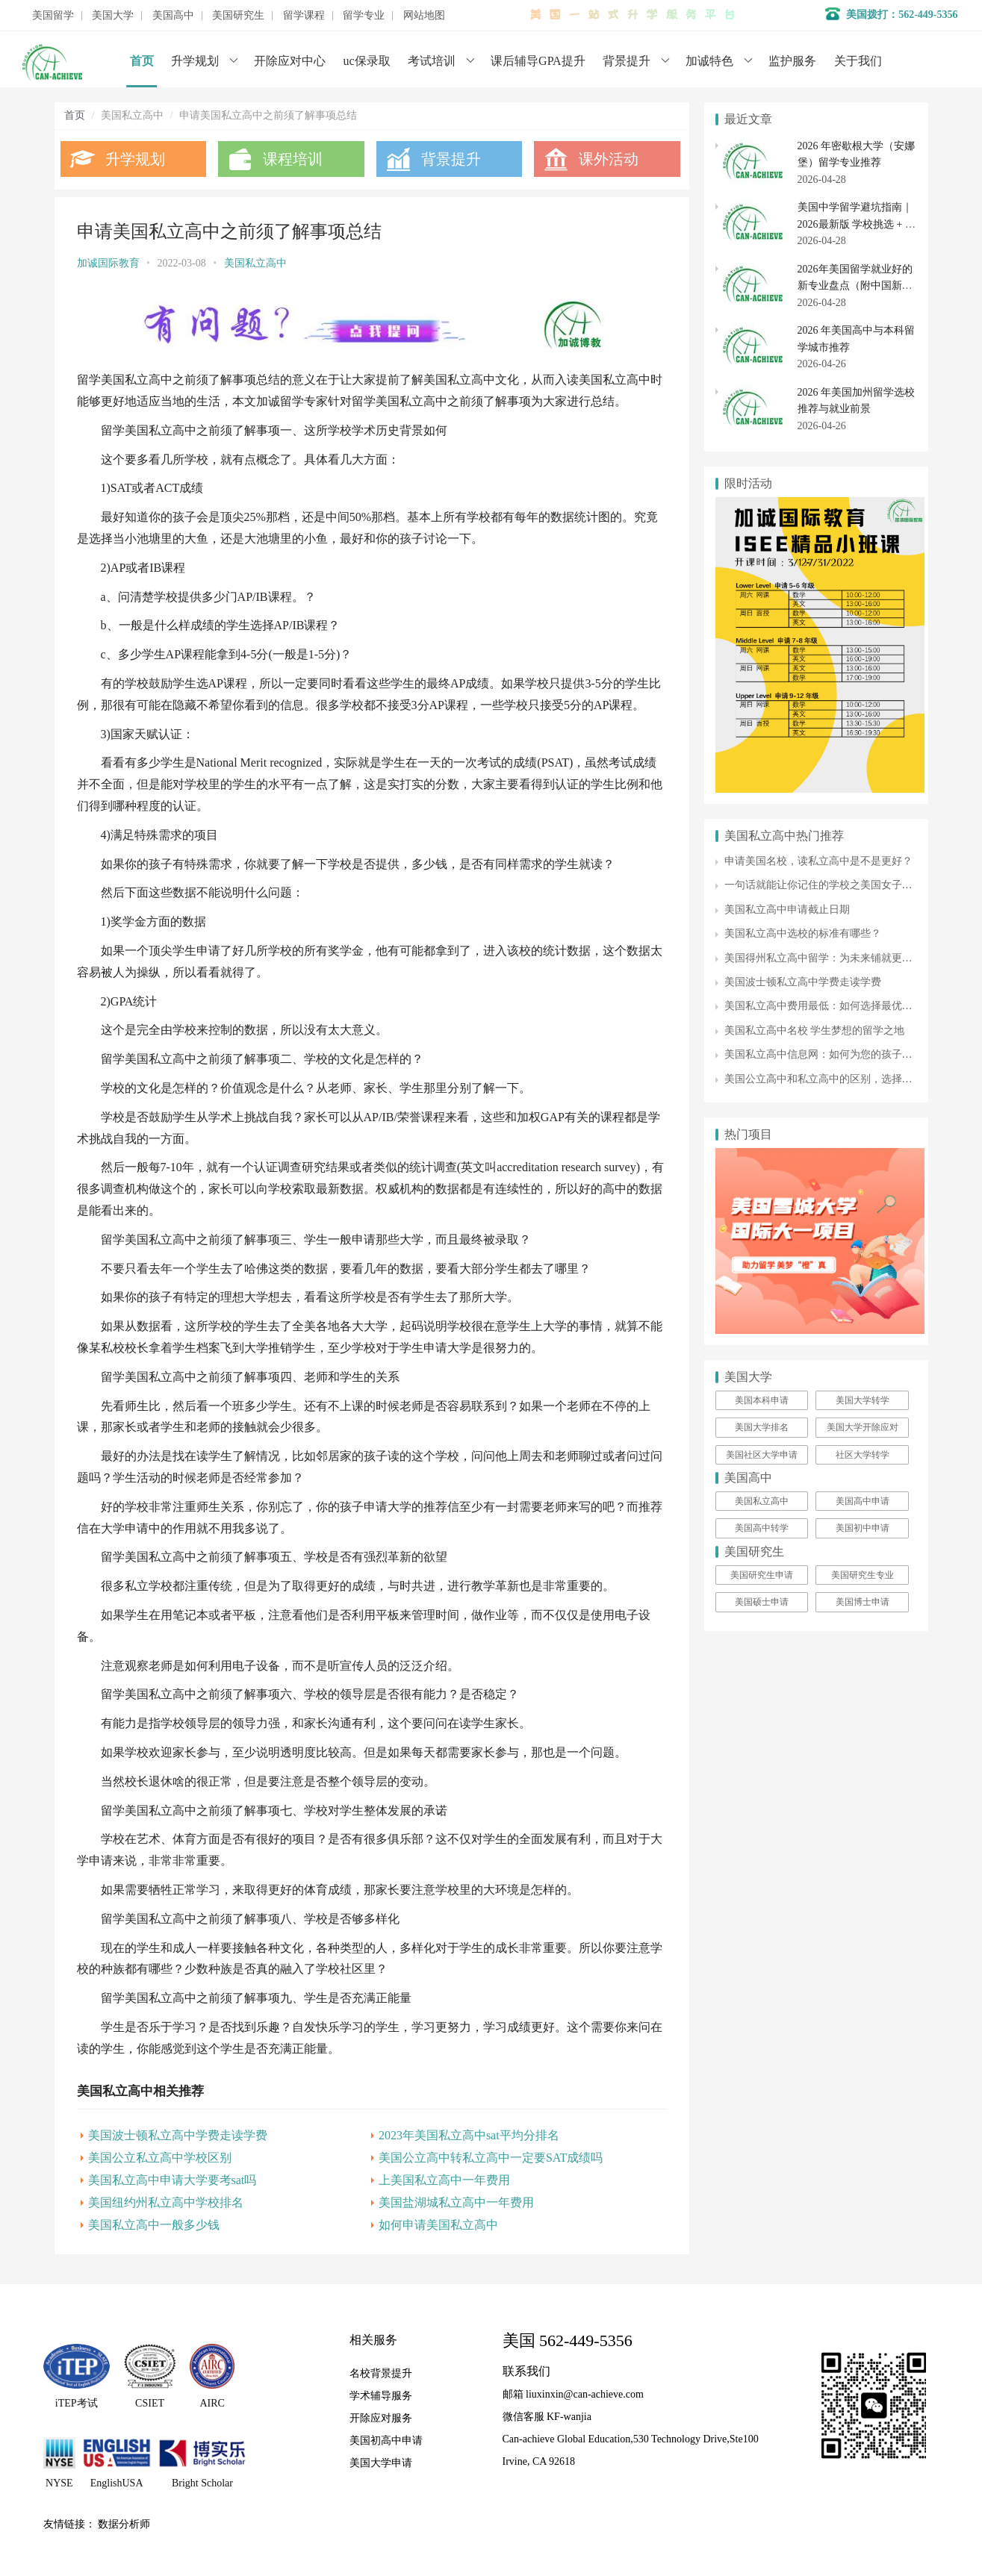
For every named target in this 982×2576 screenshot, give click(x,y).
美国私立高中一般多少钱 (154, 2224)
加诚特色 (709, 60)
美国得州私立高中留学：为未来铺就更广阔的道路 (839, 958)
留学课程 (304, 15)
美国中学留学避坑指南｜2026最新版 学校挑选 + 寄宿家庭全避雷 (857, 224)
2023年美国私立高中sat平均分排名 (469, 2135)
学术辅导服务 (380, 2395)
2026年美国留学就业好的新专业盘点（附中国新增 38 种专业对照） (855, 285)
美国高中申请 (862, 1501)
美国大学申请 (380, 2462)
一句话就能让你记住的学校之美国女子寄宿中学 (834, 885)
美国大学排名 (762, 1427)
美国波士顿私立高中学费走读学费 (177, 2135)
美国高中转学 (762, 1528)
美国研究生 (238, 15)
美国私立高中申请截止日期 (787, 909)
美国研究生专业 (862, 1575)
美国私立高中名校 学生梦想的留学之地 (814, 1030)
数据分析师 (124, 2523)
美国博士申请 (862, 1602)
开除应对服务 (380, 2417)
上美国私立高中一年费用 (444, 2180)
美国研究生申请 (761, 1575)
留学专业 (364, 15)
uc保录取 (367, 60)
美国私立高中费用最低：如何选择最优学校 (823, 1005)
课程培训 (293, 159)
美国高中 (173, 15)
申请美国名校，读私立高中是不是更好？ (818, 861)
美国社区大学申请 (762, 1455)
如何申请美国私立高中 (438, 2224)
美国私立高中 (255, 263)
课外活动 (608, 159)
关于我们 (858, 60)
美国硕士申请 (762, 1602)
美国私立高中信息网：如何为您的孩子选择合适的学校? (852, 1054)
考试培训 (432, 60)
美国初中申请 (862, 1528)
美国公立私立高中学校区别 (159, 2157)
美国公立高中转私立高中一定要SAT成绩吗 (491, 2157)
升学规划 (195, 60)
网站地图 (424, 15)
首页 (142, 60)
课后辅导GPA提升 (538, 60)
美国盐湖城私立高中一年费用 (456, 2202)
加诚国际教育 (108, 263)
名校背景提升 (380, 2372)
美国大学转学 (862, 1400)
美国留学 (53, 15)
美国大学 (113, 15)
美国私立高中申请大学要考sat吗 (172, 2180)
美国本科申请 (762, 1400)
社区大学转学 (862, 1455)
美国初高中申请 (386, 2439)
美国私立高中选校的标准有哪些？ (802, 933)
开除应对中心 (290, 60)
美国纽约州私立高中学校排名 (165, 2202)
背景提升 (626, 60)
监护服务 (792, 60)
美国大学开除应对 (862, 1427)
